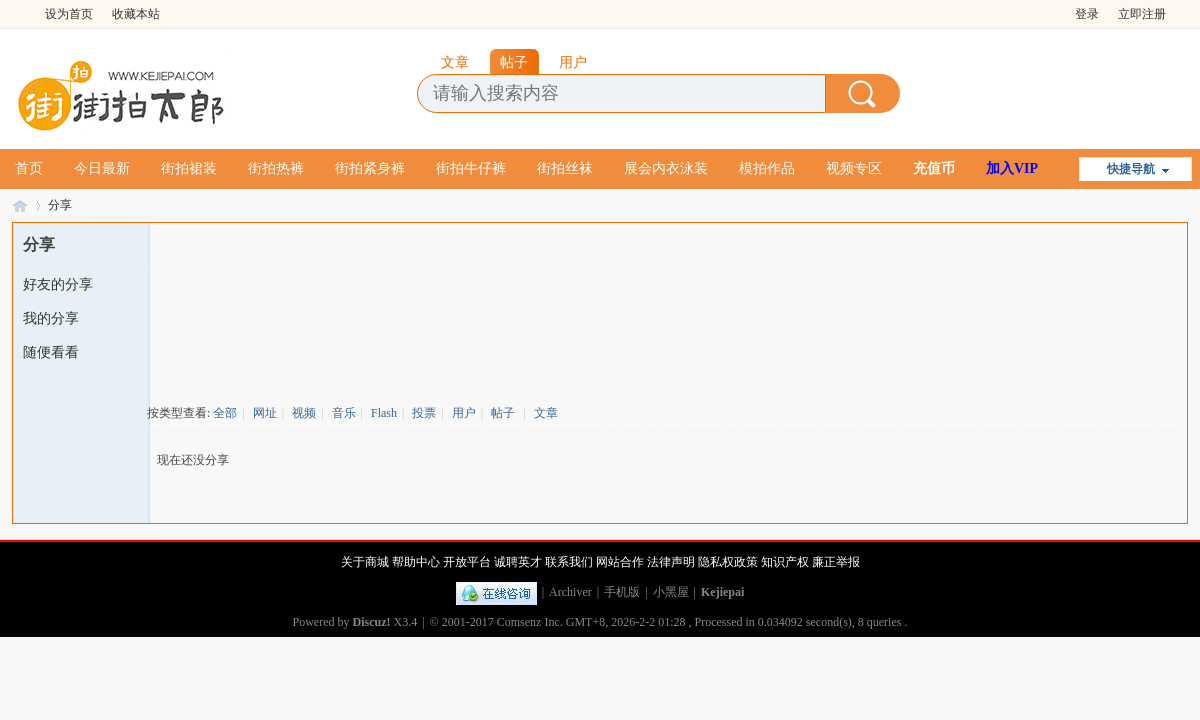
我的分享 (51, 318)
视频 (304, 413)
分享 (60, 205)
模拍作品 (767, 168)
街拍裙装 (189, 168)
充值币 (934, 168)
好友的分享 (58, 284)
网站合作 (620, 562)
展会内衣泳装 (666, 168)
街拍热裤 (276, 168)
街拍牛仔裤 (471, 168)
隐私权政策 (728, 562)
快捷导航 (1131, 169)
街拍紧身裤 (370, 168)
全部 (225, 413)
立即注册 (1142, 14)
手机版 (622, 592)
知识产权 (785, 562)
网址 (265, 413)
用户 (464, 413)
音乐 (344, 413)
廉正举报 (836, 562)
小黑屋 (671, 592)
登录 (1087, 14)
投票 (424, 413)
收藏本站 (136, 14)
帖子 (503, 413)
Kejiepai (722, 592)
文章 (546, 413)
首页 (29, 168)
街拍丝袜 (565, 168)
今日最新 (102, 168)
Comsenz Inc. (530, 622)
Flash (384, 413)
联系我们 (569, 562)
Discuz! (372, 622)
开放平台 (467, 562)
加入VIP (1012, 168)
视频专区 (854, 168)
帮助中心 (416, 562)
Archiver (570, 592)
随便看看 (51, 352)
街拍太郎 (20, 205)
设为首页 (69, 14)
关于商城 (365, 562)
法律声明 (671, 562)
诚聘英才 (518, 562)
